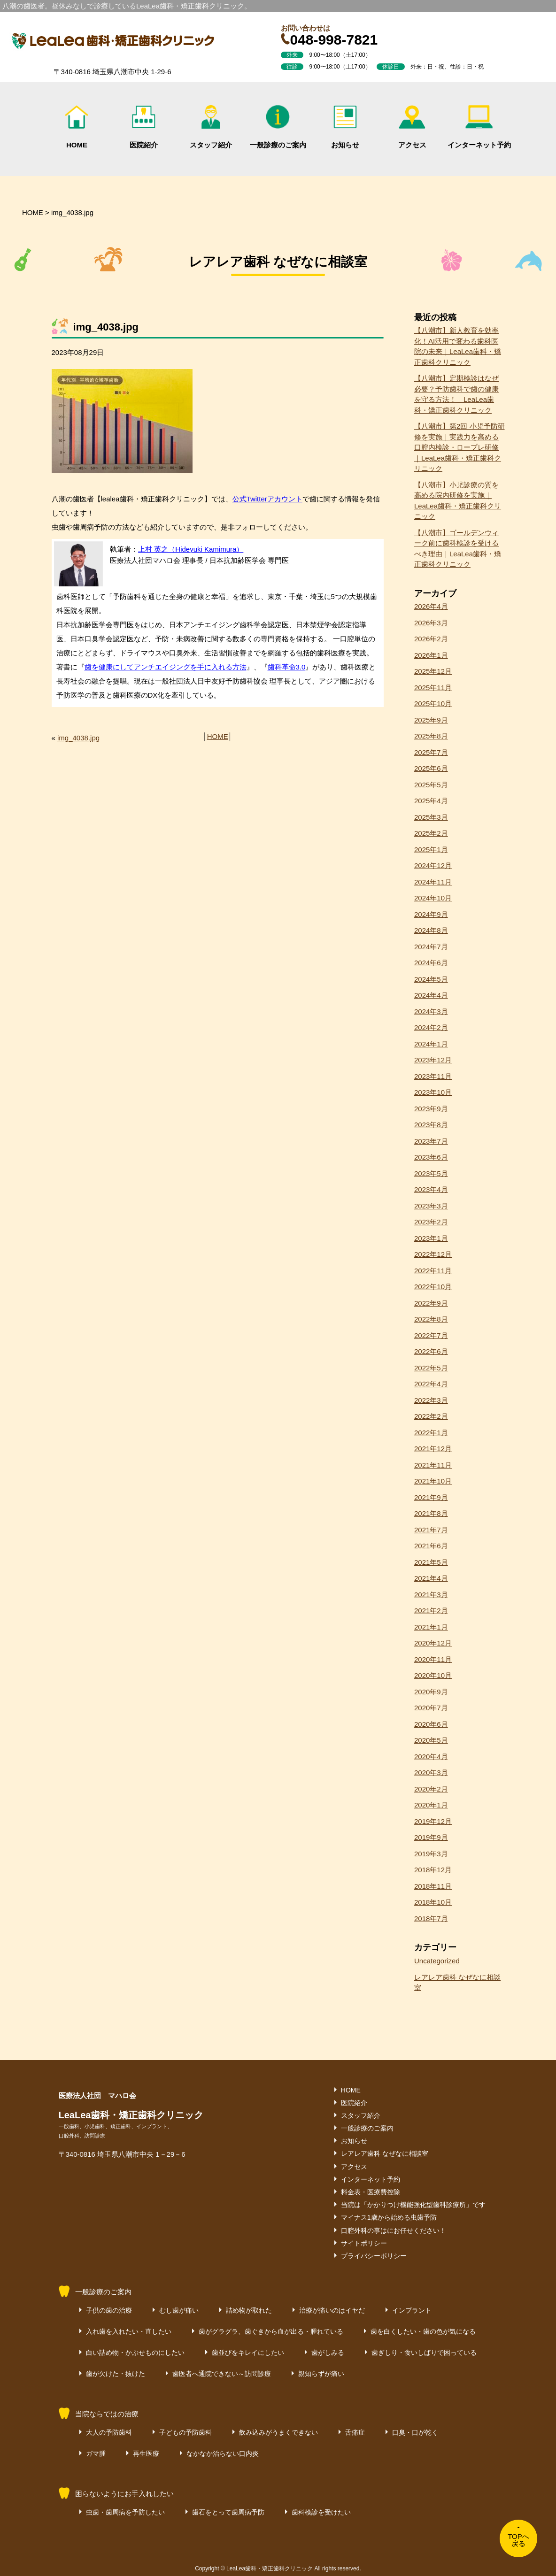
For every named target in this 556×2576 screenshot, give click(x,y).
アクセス (412, 127)
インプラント (412, 2310)
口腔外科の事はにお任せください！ (393, 2230)
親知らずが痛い (321, 2373)
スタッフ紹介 (211, 127)
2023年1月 (431, 1238)
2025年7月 (431, 752)
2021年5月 (431, 1562)
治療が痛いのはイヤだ (332, 2310)
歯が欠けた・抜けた (115, 2373)
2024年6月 (431, 963)
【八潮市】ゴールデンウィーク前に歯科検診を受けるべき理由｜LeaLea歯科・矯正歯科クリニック (457, 549)
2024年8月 (431, 930)
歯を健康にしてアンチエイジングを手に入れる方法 (166, 667)
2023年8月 (431, 1125)
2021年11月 (433, 1465)
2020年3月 (431, 1772)
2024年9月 (431, 914)
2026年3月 (431, 623)
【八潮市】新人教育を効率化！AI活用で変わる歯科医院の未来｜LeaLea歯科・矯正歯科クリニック (457, 346)
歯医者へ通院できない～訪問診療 (221, 2373)
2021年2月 (431, 1611)
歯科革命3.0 (287, 667)
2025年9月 (431, 720)
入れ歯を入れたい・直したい (128, 2331)
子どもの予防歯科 (185, 2432)
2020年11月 (433, 1659)
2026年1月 (431, 655)
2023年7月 (431, 1141)
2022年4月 (431, 1384)
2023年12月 (433, 1060)
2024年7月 (431, 947)
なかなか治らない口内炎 (222, 2453)
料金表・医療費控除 (370, 2192)
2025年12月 (433, 671)
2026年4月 (431, 606)
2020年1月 (431, 1805)
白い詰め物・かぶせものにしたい (135, 2352)
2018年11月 (433, 1886)
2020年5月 (431, 1740)
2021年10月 (433, 1481)
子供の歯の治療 (109, 2310)
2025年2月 (431, 833)
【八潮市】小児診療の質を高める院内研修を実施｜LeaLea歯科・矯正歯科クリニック (457, 501)
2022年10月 (433, 1287)
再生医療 (146, 2453)
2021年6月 (431, 1546)
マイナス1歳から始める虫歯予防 (389, 2217)
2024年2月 (431, 1027)
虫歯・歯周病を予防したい (125, 2512)
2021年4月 (431, 1578)
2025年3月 (431, 817)
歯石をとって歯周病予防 (228, 2512)
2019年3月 (431, 1854)
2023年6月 (431, 1157)
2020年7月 (431, 1708)
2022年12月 (433, 1254)
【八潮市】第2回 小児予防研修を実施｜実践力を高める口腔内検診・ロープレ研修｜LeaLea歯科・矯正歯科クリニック (459, 447)
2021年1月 (431, 1627)
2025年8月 (431, 736)
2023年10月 (433, 1092)
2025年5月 (431, 785)
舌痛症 (355, 2432)
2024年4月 (431, 995)
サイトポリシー (364, 2243)
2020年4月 (431, 1757)
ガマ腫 (96, 2453)
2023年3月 (431, 1206)
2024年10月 (433, 898)
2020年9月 (431, 1692)
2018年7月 (431, 1918)
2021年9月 (431, 1497)
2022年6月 (431, 1351)
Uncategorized (437, 1961)
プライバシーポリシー (374, 2256)
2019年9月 (431, 1837)
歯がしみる (327, 2352)
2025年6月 (431, 768)
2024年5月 (431, 979)
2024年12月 (433, 865)
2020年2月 (431, 1789)
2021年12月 (433, 1449)
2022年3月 (431, 1400)
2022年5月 (431, 1368)
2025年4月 (431, 801)
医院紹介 (144, 127)
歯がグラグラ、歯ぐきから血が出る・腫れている (271, 2331)
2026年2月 (431, 639)
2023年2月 (431, 1222)
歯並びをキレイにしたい (248, 2352)
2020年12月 (433, 1643)
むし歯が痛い (179, 2310)
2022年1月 (431, 1433)
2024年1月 (431, 1044)
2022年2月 (431, 1416)
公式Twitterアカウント (267, 499)
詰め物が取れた (249, 2310)
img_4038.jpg (78, 738)
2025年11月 (433, 688)
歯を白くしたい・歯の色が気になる (423, 2331)
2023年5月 (431, 1173)
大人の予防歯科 (109, 2432)
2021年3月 (431, 1595)
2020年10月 (433, 1675)
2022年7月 (431, 1335)
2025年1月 (431, 850)
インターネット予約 (479, 127)
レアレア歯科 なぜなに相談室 (457, 1982)
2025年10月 (433, 703)
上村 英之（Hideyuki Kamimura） (190, 549)
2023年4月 (431, 1189)
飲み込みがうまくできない (278, 2432)
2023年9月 (431, 1109)
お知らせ (345, 127)
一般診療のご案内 (278, 127)
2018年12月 (433, 1870)
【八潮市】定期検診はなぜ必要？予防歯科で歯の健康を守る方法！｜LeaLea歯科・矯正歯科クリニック (456, 394)
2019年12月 (433, 1821)
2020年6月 (431, 1724)
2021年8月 (431, 1513)
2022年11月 (433, 1271)
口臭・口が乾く (415, 2432)
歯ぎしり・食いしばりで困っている (424, 2352)
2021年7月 (431, 1530)
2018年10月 (433, 1902)
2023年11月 (433, 1076)
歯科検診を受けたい (321, 2512)
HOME (76, 127)
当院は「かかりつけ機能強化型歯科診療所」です (413, 2204)
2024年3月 (431, 1011)
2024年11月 (433, 882)
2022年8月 (431, 1319)
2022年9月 (431, 1303)
